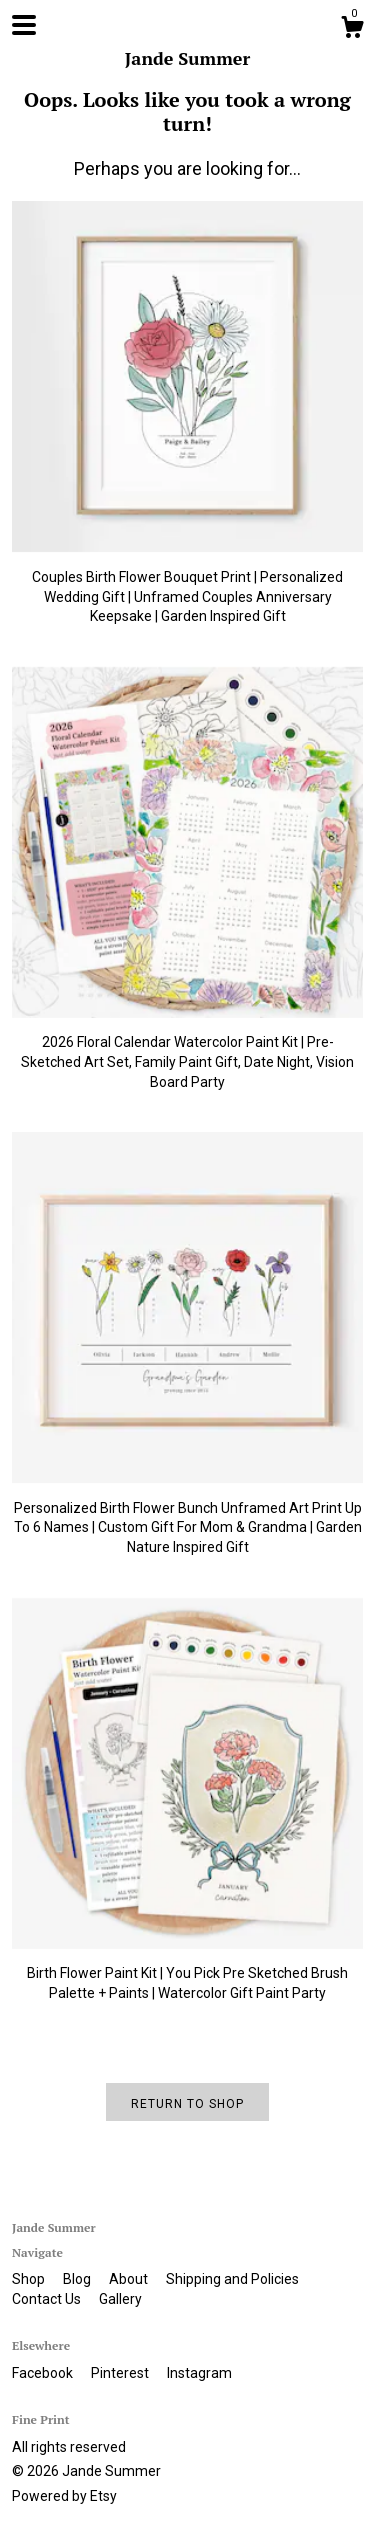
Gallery (120, 2299)
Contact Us (48, 2299)
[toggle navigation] (24, 25)
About (130, 2279)
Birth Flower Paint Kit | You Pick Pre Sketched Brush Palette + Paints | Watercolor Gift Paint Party (187, 1973)
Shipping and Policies (232, 2279)
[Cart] (352, 30)
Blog (78, 2279)
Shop (30, 2279)
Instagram (199, 2373)
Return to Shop (187, 2104)
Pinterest (121, 2373)
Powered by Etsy (64, 2496)
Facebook (44, 2373)
